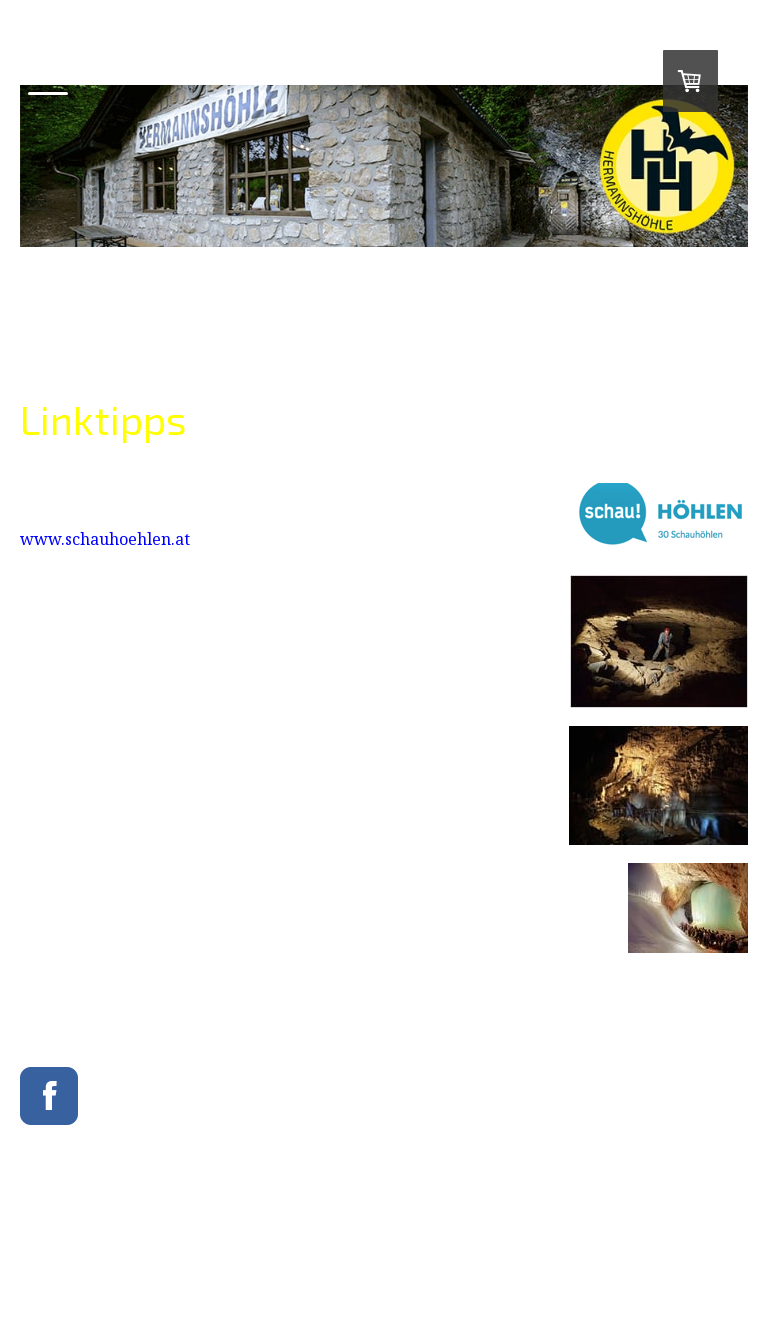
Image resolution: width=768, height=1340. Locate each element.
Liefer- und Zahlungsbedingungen (173, 1250)
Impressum (44, 1250)
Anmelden (726, 1281)
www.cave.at (69, 655)
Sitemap (133, 1266)
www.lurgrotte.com (96, 806)
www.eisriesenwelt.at (103, 895)
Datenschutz (306, 1250)
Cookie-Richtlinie (59, 1266)
